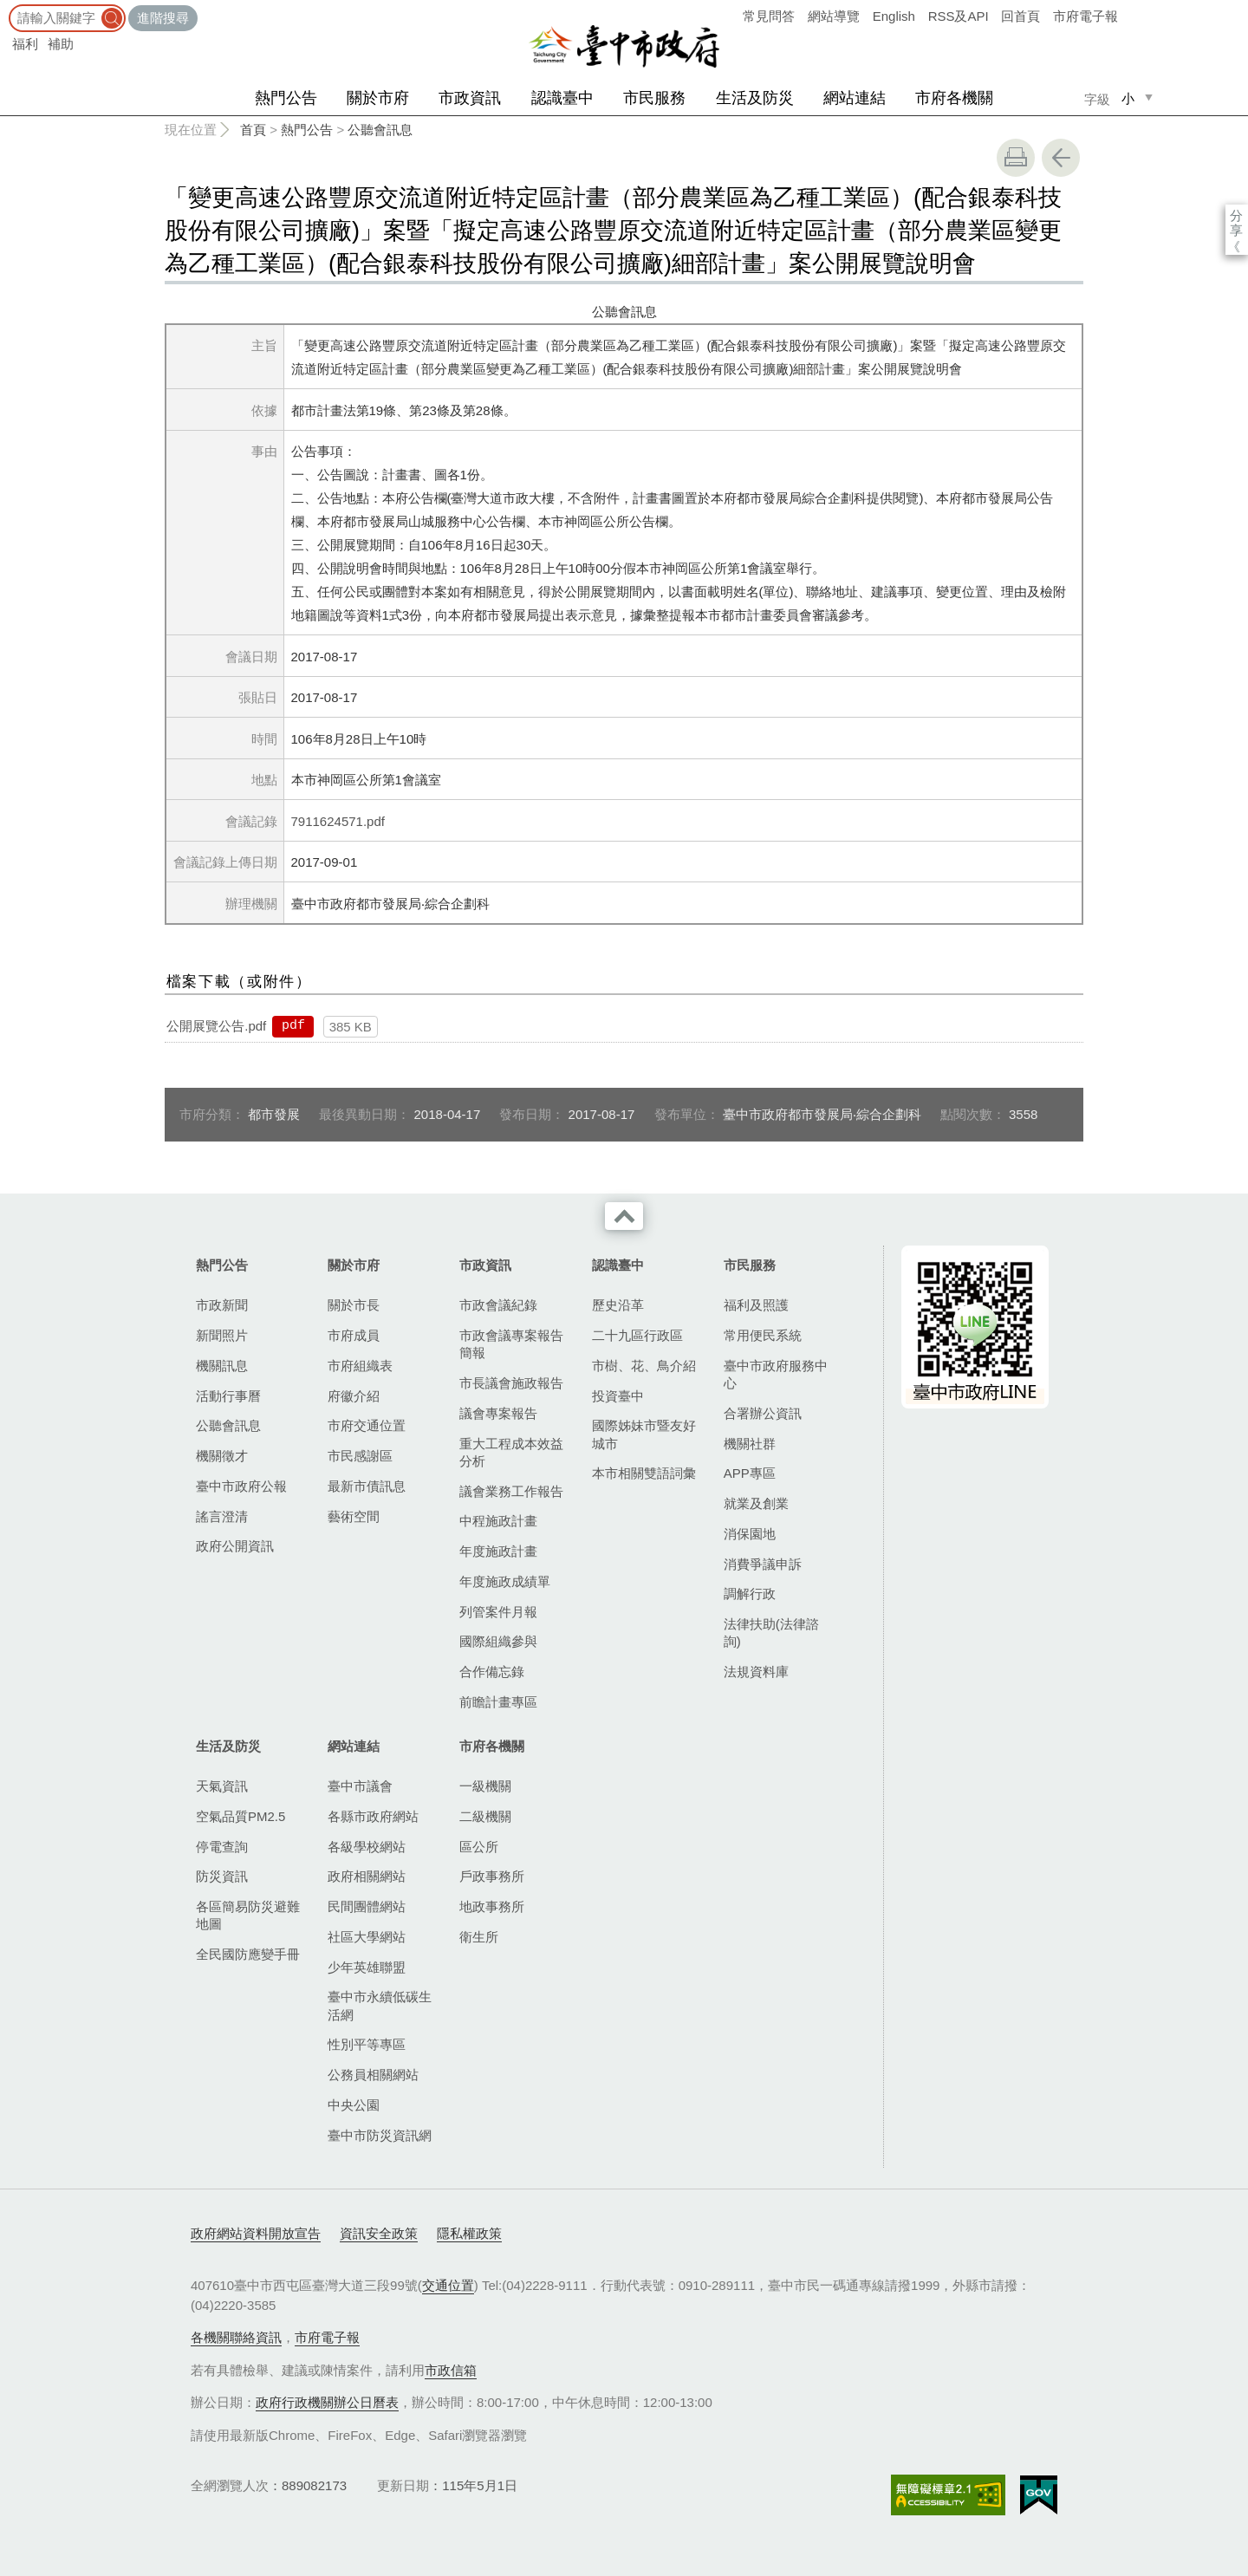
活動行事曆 (228, 1396)
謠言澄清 (222, 1516)
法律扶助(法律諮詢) (771, 1633)
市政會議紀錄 (498, 1305)
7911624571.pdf (338, 821)
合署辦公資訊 (763, 1413)
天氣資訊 (222, 1786)
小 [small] (1127, 98)
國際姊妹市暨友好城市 (644, 1434)
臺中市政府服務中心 (776, 1374)
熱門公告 (286, 98)
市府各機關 (954, 98)
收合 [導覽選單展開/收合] (624, 1216)
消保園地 (750, 1533)
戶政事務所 (491, 1876)
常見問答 (769, 16)
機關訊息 (222, 1365)
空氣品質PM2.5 (240, 1816)
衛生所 (478, 1936)
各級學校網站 (367, 1846)
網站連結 (854, 98)
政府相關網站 (367, 1876)
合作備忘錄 (491, 1671)
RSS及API (958, 16)
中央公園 (354, 2105)
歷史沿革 (618, 1305)
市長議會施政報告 (511, 1383)
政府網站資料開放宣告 (256, 2233)
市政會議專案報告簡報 (511, 1344)
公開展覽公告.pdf (216, 1025)
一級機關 (485, 1786)
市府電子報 (1085, 16)
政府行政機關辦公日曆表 (327, 2402)
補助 (61, 43)
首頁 (253, 129)
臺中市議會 (360, 1786)
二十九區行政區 (637, 1335)
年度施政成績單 (504, 1581)
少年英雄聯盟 (367, 1967)
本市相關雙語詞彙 (644, 1473)
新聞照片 (222, 1335)
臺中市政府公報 (241, 1486)
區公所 (478, 1846)
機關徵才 (222, 1455)
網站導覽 (834, 16)
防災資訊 (222, 1876)
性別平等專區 (367, 2044)
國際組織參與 (498, 1641)
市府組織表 (360, 1365)
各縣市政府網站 (373, 1816)
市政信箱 (451, 2370)
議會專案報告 (498, 1413)
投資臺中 (618, 1396)
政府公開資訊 (235, 1545)
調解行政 (750, 1593)
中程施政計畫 (498, 1520)
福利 (25, 43)
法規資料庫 (756, 1671)
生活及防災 (755, 98)
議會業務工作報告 (511, 1491)
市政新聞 (222, 1305)
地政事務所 (491, 1906)
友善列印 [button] (1016, 158)
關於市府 (378, 98)
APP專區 (750, 1473)
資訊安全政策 (379, 2233)
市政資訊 (470, 98)
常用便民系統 (763, 1335)
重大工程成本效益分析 (511, 1452)
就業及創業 (756, 1503)
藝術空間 (354, 1516)
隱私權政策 (469, 2233)
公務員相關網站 (373, 2074)
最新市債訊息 (367, 1486)
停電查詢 (222, 1846)
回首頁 (1020, 16)
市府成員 (354, 1335)
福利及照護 (756, 1305)
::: (5, 8)
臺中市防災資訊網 (380, 2135)
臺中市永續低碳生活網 (380, 2005)
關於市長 (354, 1305)
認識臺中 (562, 98)
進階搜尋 (163, 17)
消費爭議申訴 (763, 1564)
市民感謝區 (360, 1455)
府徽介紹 (354, 1396)
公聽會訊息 (380, 129)
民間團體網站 (367, 1906)
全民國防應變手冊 (248, 1954)
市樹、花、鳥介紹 (644, 1365)
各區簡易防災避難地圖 (248, 1915)
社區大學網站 (367, 1936)
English (894, 16)
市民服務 (654, 98)
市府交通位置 (367, 1425)
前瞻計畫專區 (498, 1702)
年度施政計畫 (498, 1551)
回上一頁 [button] (1061, 158)
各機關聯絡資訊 (236, 2337)
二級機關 (485, 1816)
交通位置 (448, 2285)
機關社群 (750, 1443)
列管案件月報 (498, 1611)
